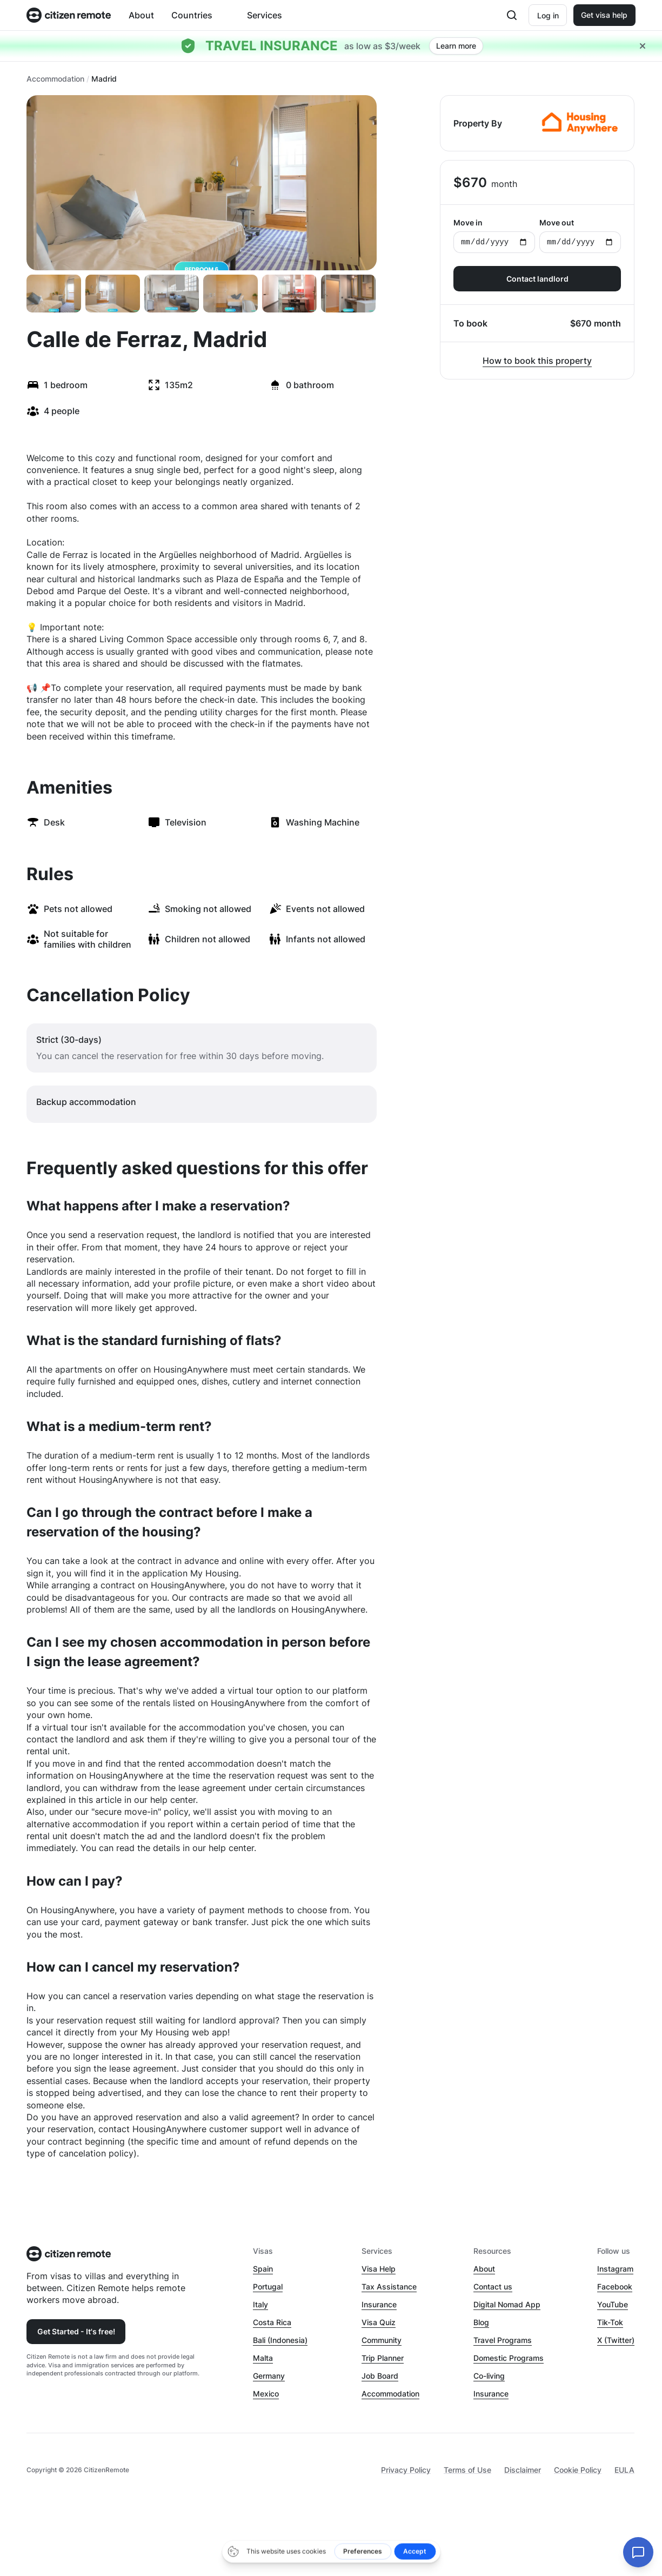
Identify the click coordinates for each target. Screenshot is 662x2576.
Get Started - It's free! (76, 2331)
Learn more (456, 45)
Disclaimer (522, 2469)
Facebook (614, 2286)
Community (382, 2340)
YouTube (612, 2304)
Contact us (492, 2286)
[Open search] (512, 15)
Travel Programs (502, 2340)
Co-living (489, 2375)
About (141, 15)
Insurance (379, 2304)
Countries (191, 15)
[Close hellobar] (642, 45)
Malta (263, 2357)
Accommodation (55, 78)
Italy (260, 2304)
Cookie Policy (577, 2469)
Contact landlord (537, 278)
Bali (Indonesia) (280, 2340)
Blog (481, 2322)
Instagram (615, 2268)
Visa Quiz (379, 2322)
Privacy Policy (406, 2469)
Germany (269, 2375)
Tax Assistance (389, 2286)
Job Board (380, 2375)
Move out (580, 235)
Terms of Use (467, 2469)
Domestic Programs (508, 2357)
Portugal (268, 2286)
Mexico (266, 2393)
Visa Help (379, 2268)
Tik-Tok (610, 2322)
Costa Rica (272, 2322)
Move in (494, 235)
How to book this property (537, 360)
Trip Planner (383, 2357)
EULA (624, 2469)
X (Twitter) (615, 2340)
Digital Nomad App (506, 2304)
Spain (263, 2268)
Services (264, 15)
